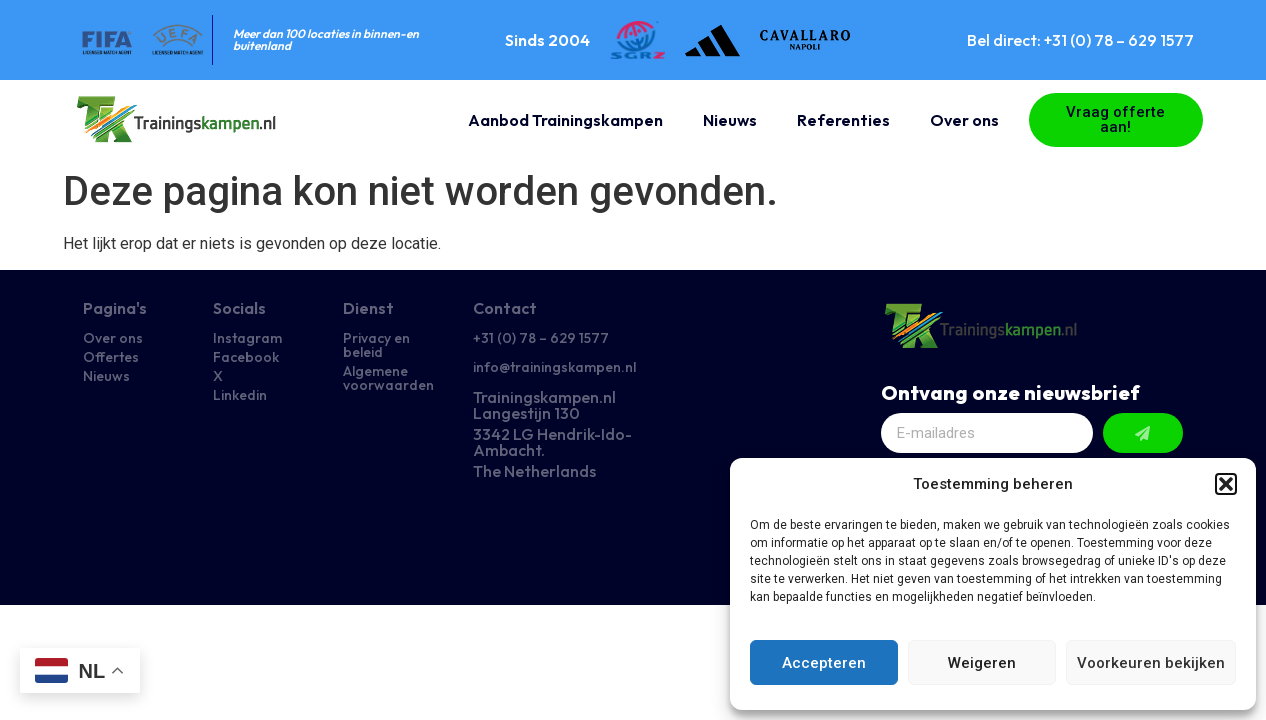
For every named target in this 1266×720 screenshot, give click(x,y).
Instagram (247, 338)
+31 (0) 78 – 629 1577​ (541, 338)
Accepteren (824, 663)
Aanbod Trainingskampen (565, 120)
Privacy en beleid (376, 345)
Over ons (964, 120)
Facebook (246, 357)
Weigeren (982, 663)
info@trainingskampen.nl (554, 367)
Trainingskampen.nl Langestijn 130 (544, 405)
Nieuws (730, 120)
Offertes (111, 357)
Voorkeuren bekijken (1151, 663)
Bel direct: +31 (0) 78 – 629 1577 (1080, 40)
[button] (1226, 484)
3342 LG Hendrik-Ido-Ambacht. (552, 442)
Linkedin (240, 395)
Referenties (843, 120)
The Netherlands (534, 471)
